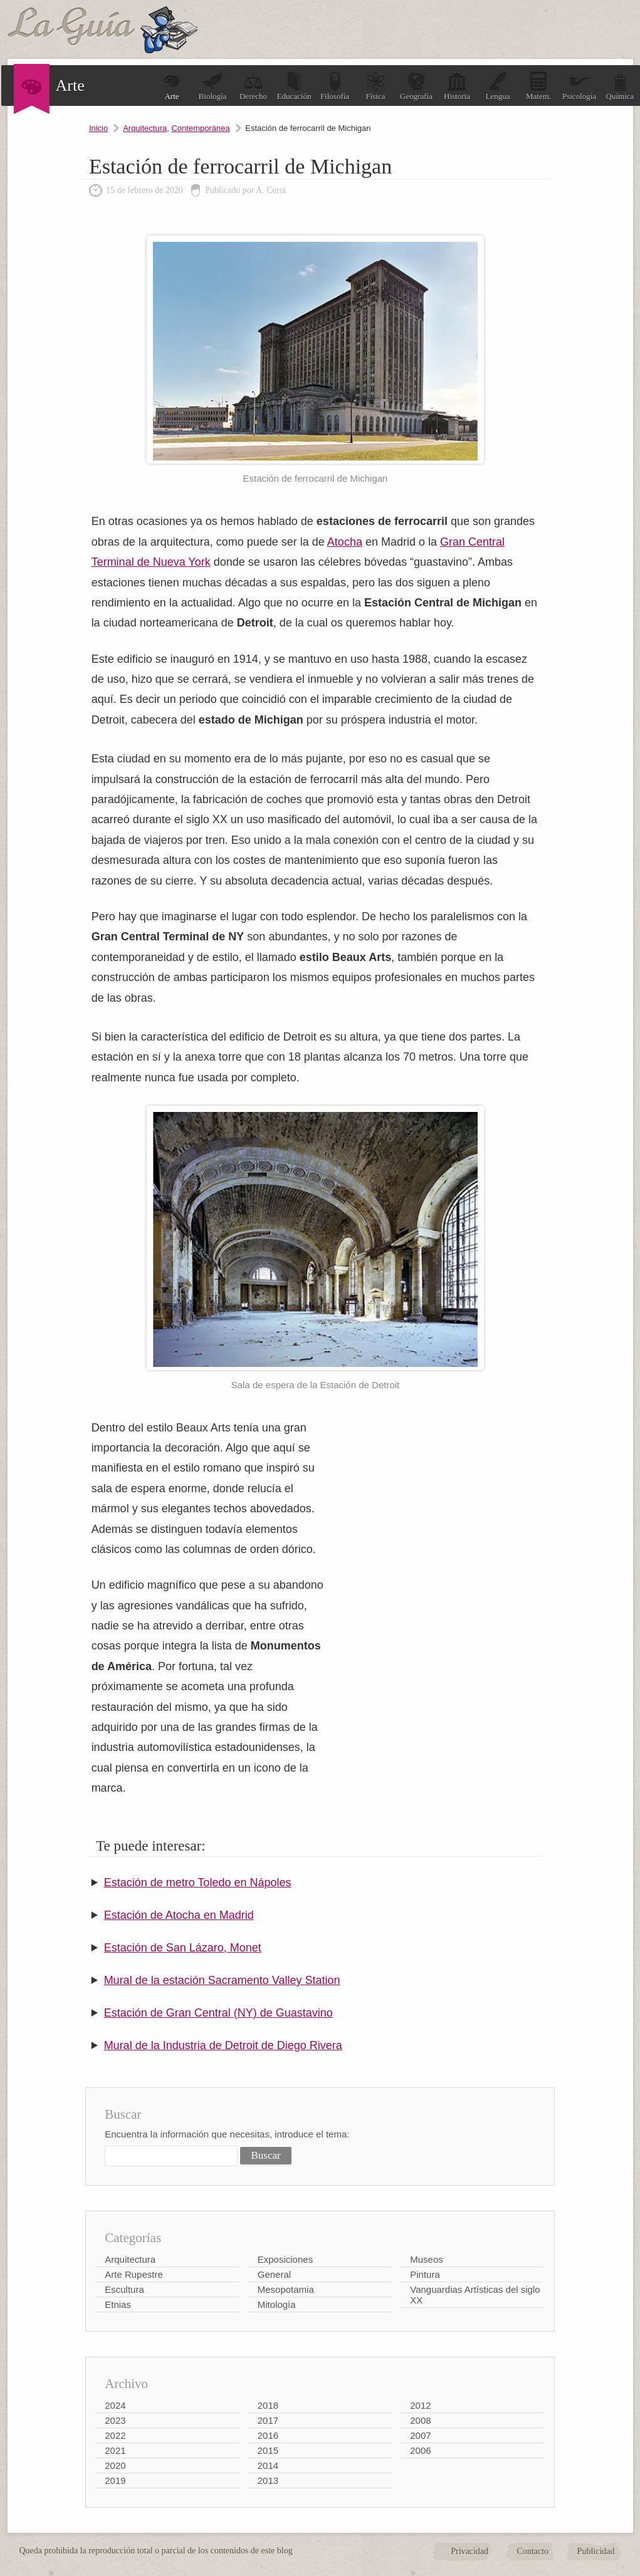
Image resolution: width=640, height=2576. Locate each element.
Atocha (344, 542)
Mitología (277, 2304)
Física (375, 86)
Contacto (533, 2551)
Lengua (498, 86)
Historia (457, 86)
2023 (115, 2420)
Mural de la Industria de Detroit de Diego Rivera (223, 2045)
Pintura (425, 2274)
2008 (420, 2420)
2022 (115, 2435)
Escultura (124, 2289)
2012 (420, 2405)
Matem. (538, 86)
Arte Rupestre (134, 2274)
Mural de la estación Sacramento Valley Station (222, 1980)
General (274, 2274)
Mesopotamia (286, 2289)
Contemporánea (200, 128)
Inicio (98, 128)
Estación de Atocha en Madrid (179, 1915)
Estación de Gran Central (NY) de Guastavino (218, 2013)
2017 (268, 2420)
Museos (426, 2259)
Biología (213, 86)
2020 (115, 2465)
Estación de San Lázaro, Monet (182, 1947)
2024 (115, 2405)
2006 (420, 2450)
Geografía (416, 86)
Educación (294, 86)
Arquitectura (145, 128)
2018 (268, 2405)
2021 (115, 2450)
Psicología (579, 86)
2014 (268, 2465)
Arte (172, 86)
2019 (115, 2480)
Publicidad (596, 2551)
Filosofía (334, 86)
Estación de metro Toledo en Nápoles (197, 1882)
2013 (268, 2480)
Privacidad (469, 2551)
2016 (268, 2435)
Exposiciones (285, 2259)
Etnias (118, 2304)
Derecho (253, 86)
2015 (268, 2450)
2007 (420, 2435)
